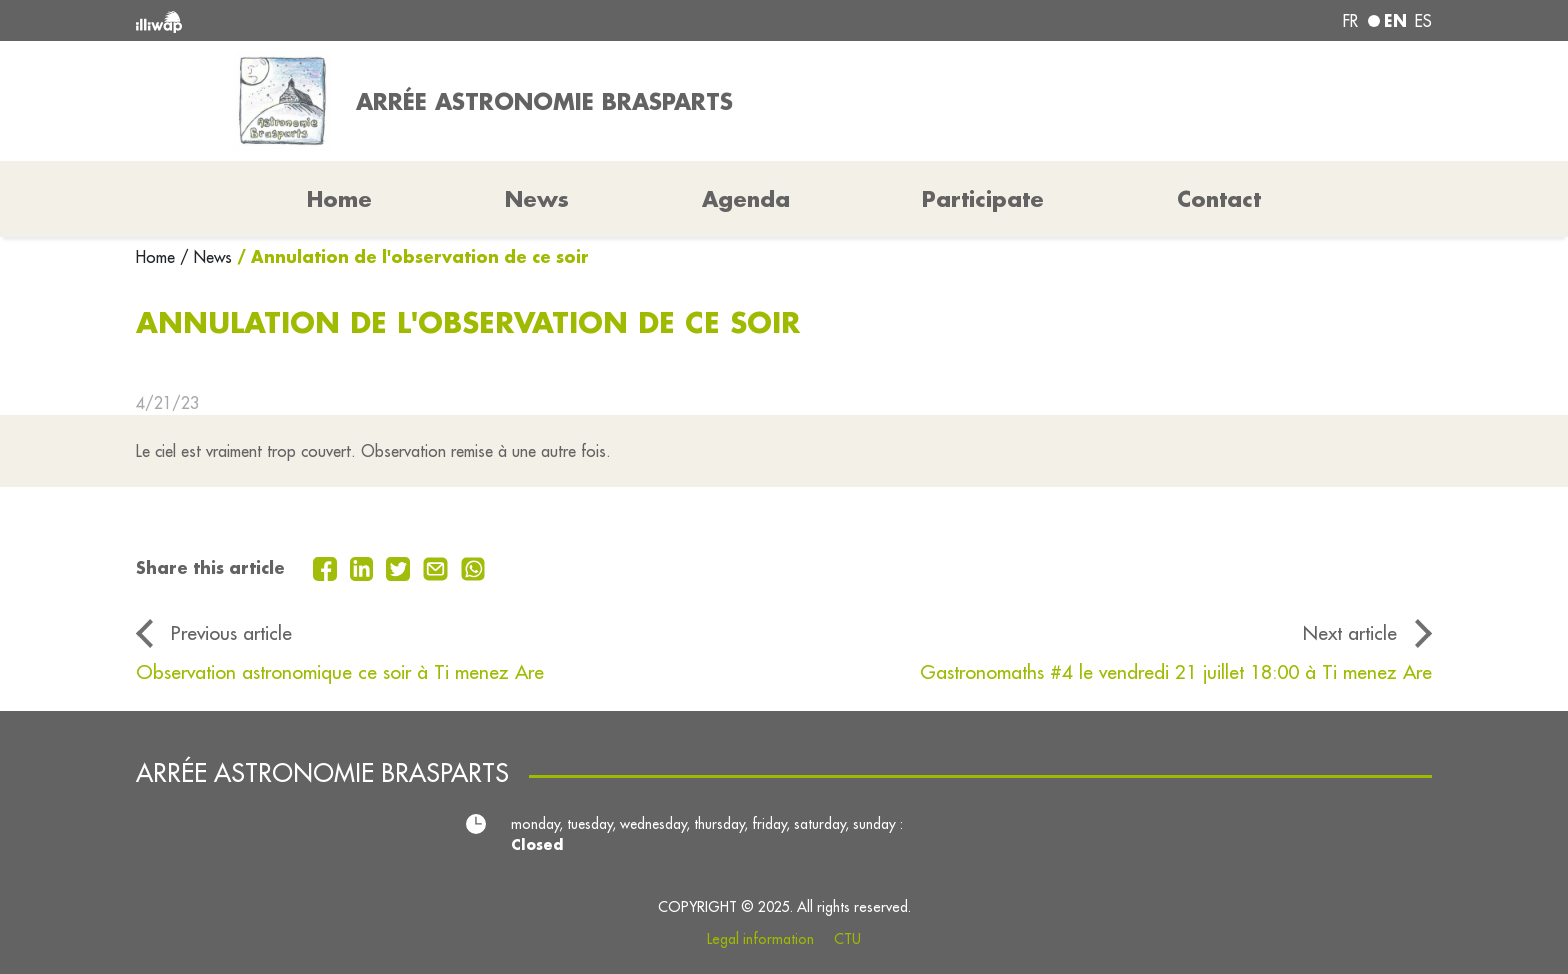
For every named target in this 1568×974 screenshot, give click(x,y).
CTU (847, 939)
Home (158, 257)
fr (1350, 21)
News (537, 199)
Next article (1350, 633)
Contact (1219, 199)
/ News (206, 257)
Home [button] (339, 199)
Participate (983, 199)
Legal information (760, 939)
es (1423, 21)
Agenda (746, 199)
